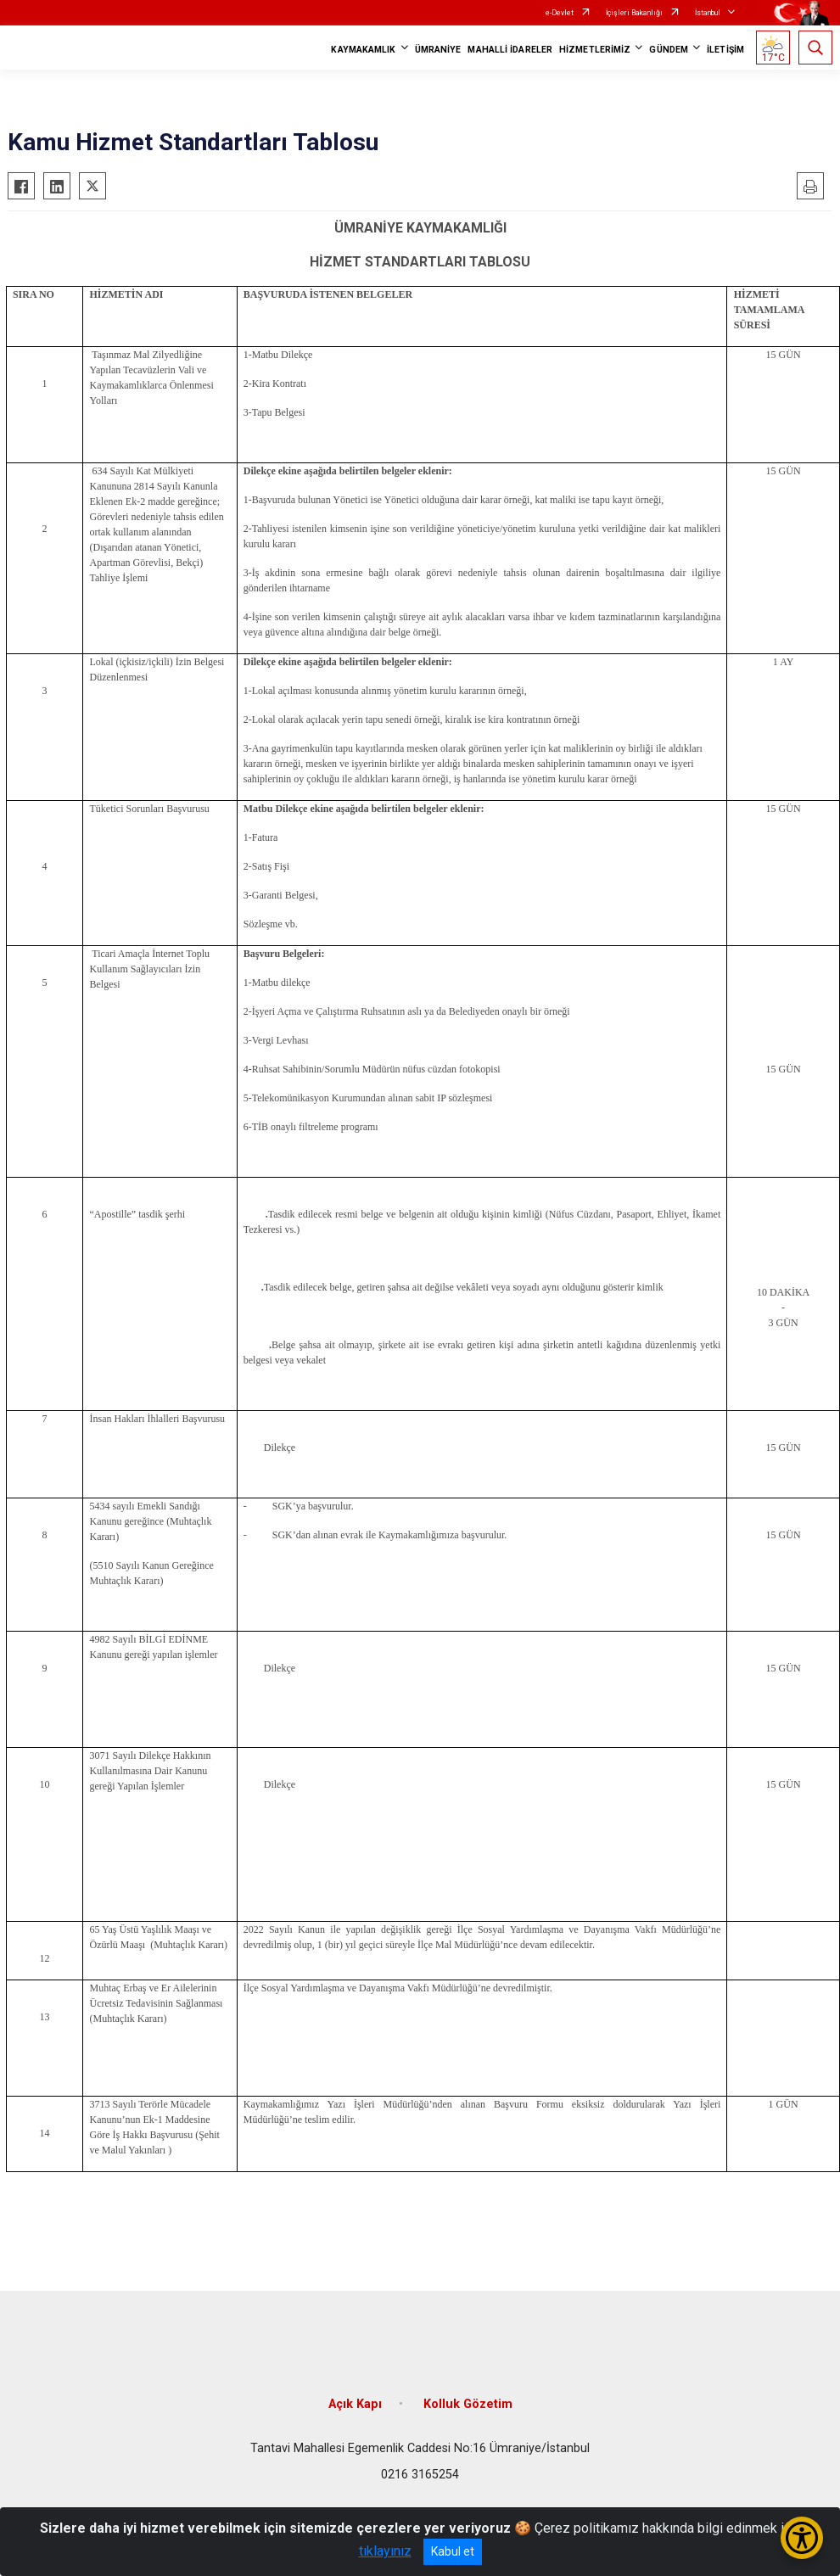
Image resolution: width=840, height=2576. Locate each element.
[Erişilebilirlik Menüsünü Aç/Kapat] (802, 2538)
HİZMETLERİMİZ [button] (594, 49)
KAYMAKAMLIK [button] (363, 49)
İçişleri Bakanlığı (634, 12)
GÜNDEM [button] (668, 49)
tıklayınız (385, 2551)
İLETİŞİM (725, 49)
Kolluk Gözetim (467, 2404)
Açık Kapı (355, 2404)
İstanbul (707, 12)
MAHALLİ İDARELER (510, 49)
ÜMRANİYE (438, 49)
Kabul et (452, 2551)
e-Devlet (560, 12)
